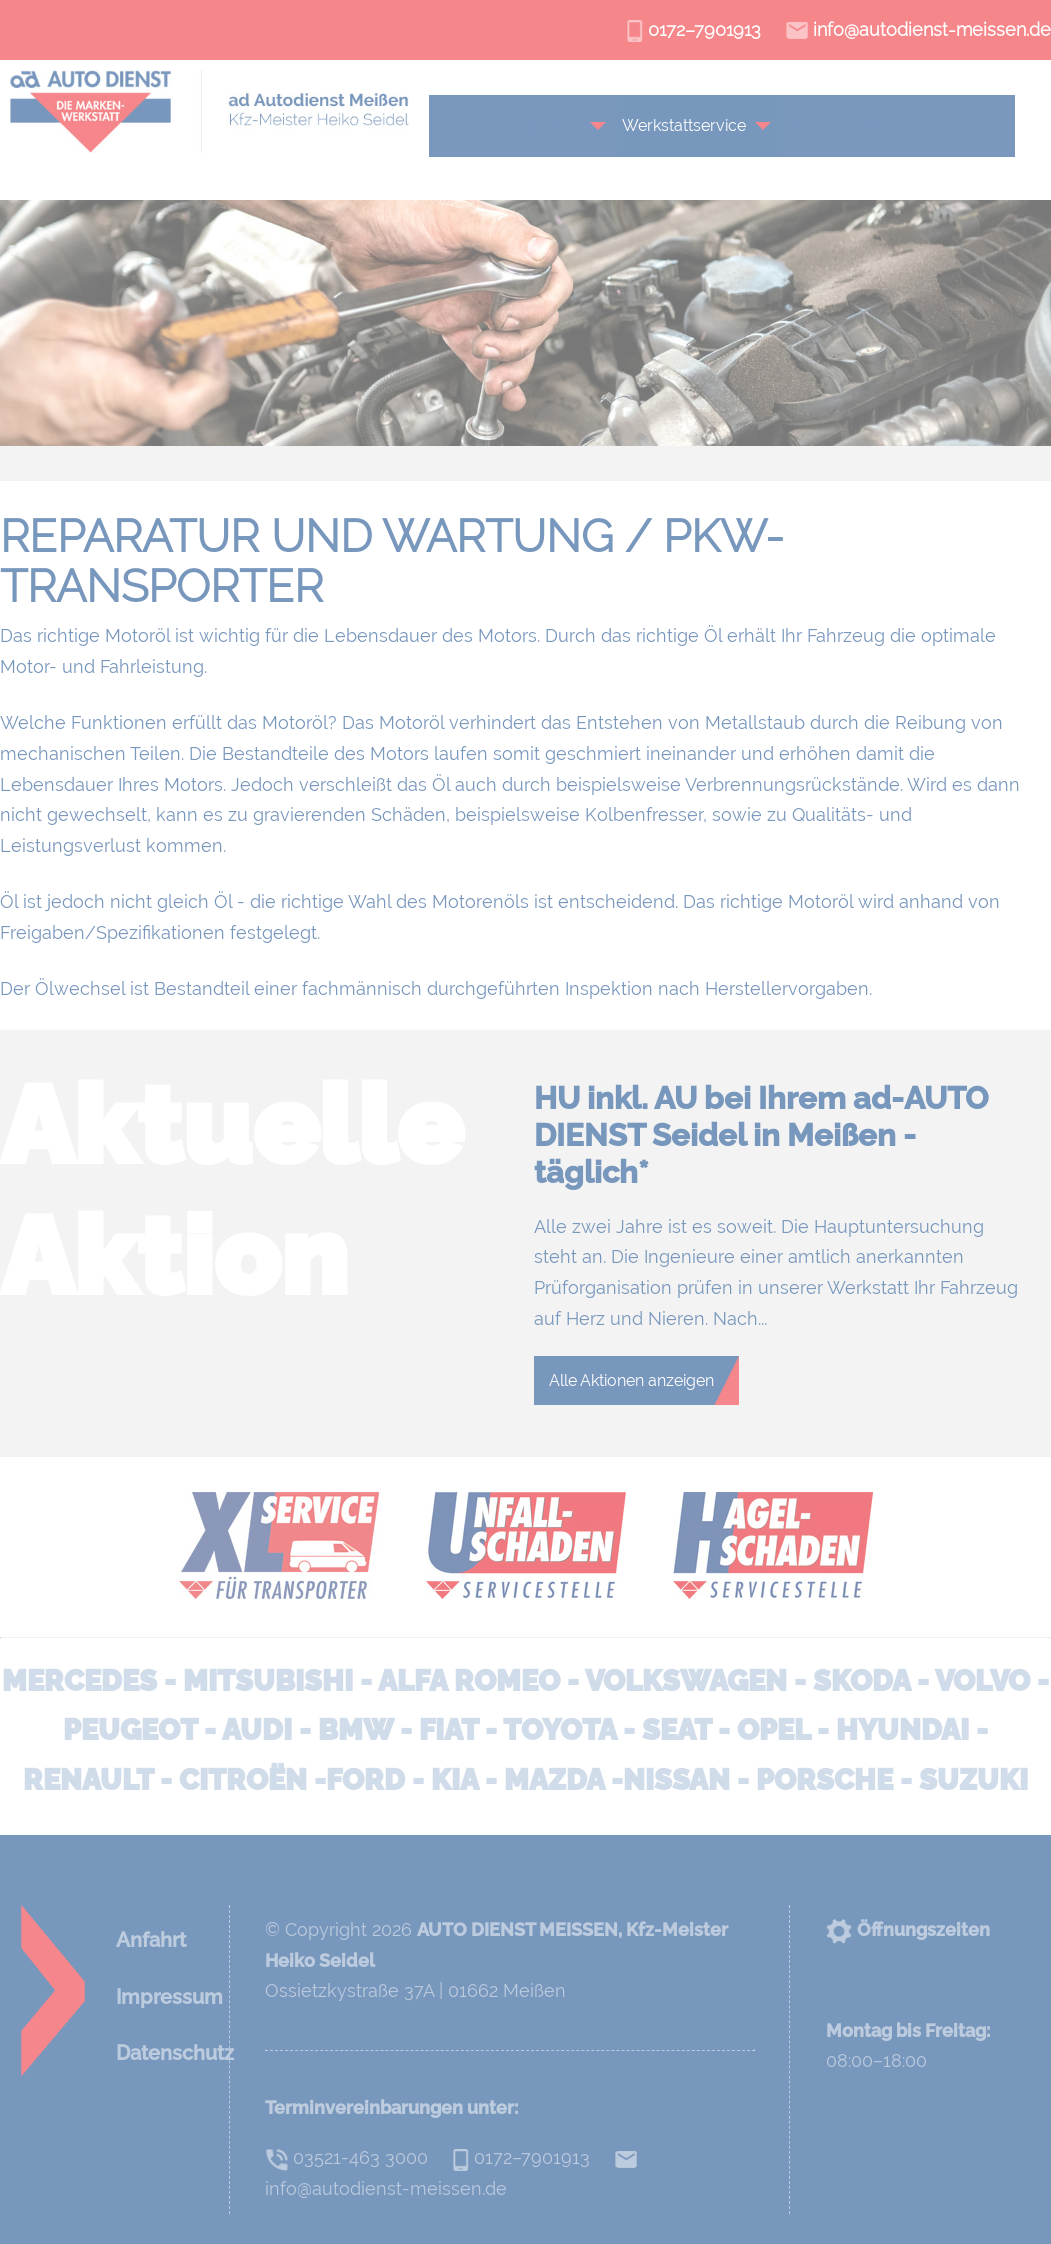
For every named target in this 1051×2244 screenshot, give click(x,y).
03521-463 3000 (346, 2157)
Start (459, 125)
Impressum (169, 1997)
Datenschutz (175, 2053)
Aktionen (827, 125)
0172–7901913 (694, 29)
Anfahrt (151, 1940)
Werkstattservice (692, 125)
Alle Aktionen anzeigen (631, 1380)
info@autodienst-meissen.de (918, 29)
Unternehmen (538, 125)
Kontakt (898, 125)
